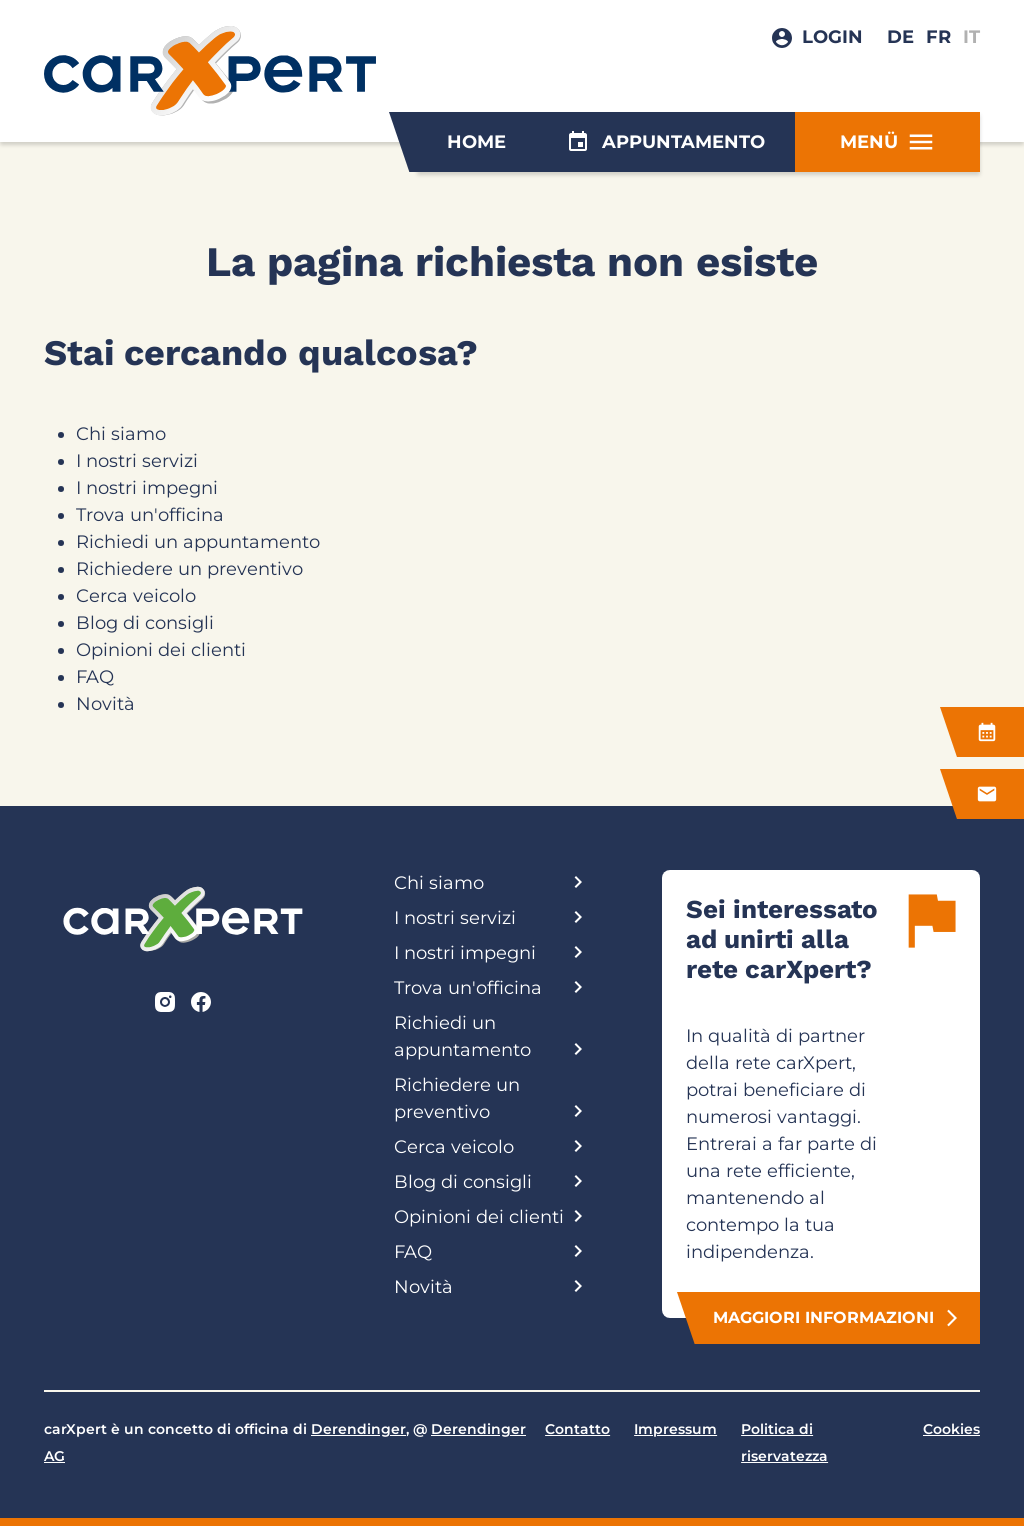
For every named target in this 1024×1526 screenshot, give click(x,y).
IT (971, 37)
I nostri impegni (147, 488)
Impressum (675, 1429)
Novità (105, 704)
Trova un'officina (150, 515)
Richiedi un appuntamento (198, 542)
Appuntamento (665, 142)
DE (900, 37)
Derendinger (358, 1429)
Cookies (951, 1429)
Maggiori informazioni (837, 1318)
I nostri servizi (137, 461)
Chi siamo (121, 434)
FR (938, 37)
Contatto (577, 1429)
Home (476, 142)
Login (832, 37)
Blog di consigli (145, 623)
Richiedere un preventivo (189, 569)
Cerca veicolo (136, 596)
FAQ (95, 677)
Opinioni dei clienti (161, 650)
